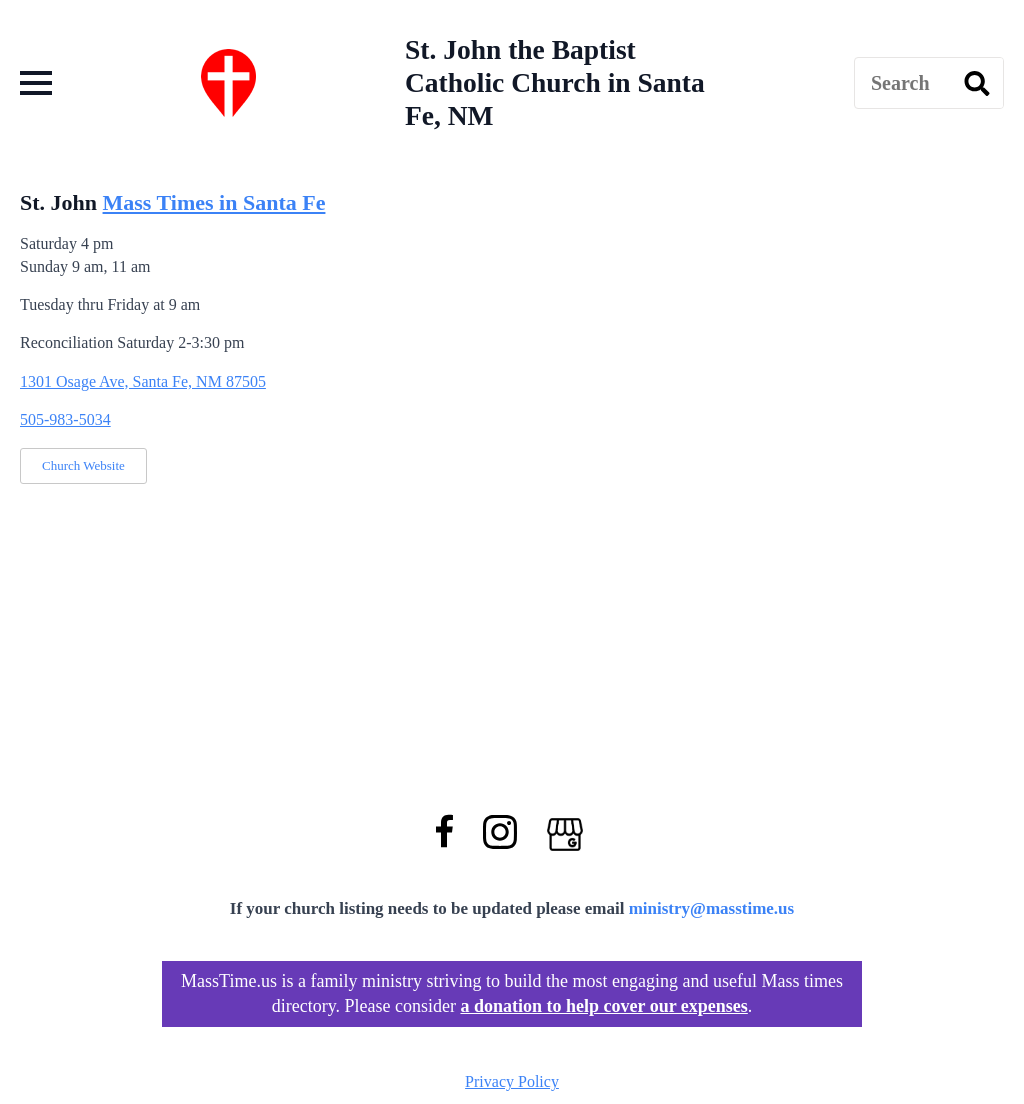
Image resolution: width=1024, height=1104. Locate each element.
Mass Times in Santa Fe (214, 202)
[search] (977, 84)
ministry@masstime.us (712, 908)
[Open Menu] (36, 83)
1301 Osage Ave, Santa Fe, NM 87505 (143, 381)
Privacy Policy (512, 1081)
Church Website (83, 465)
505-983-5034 (65, 419)
